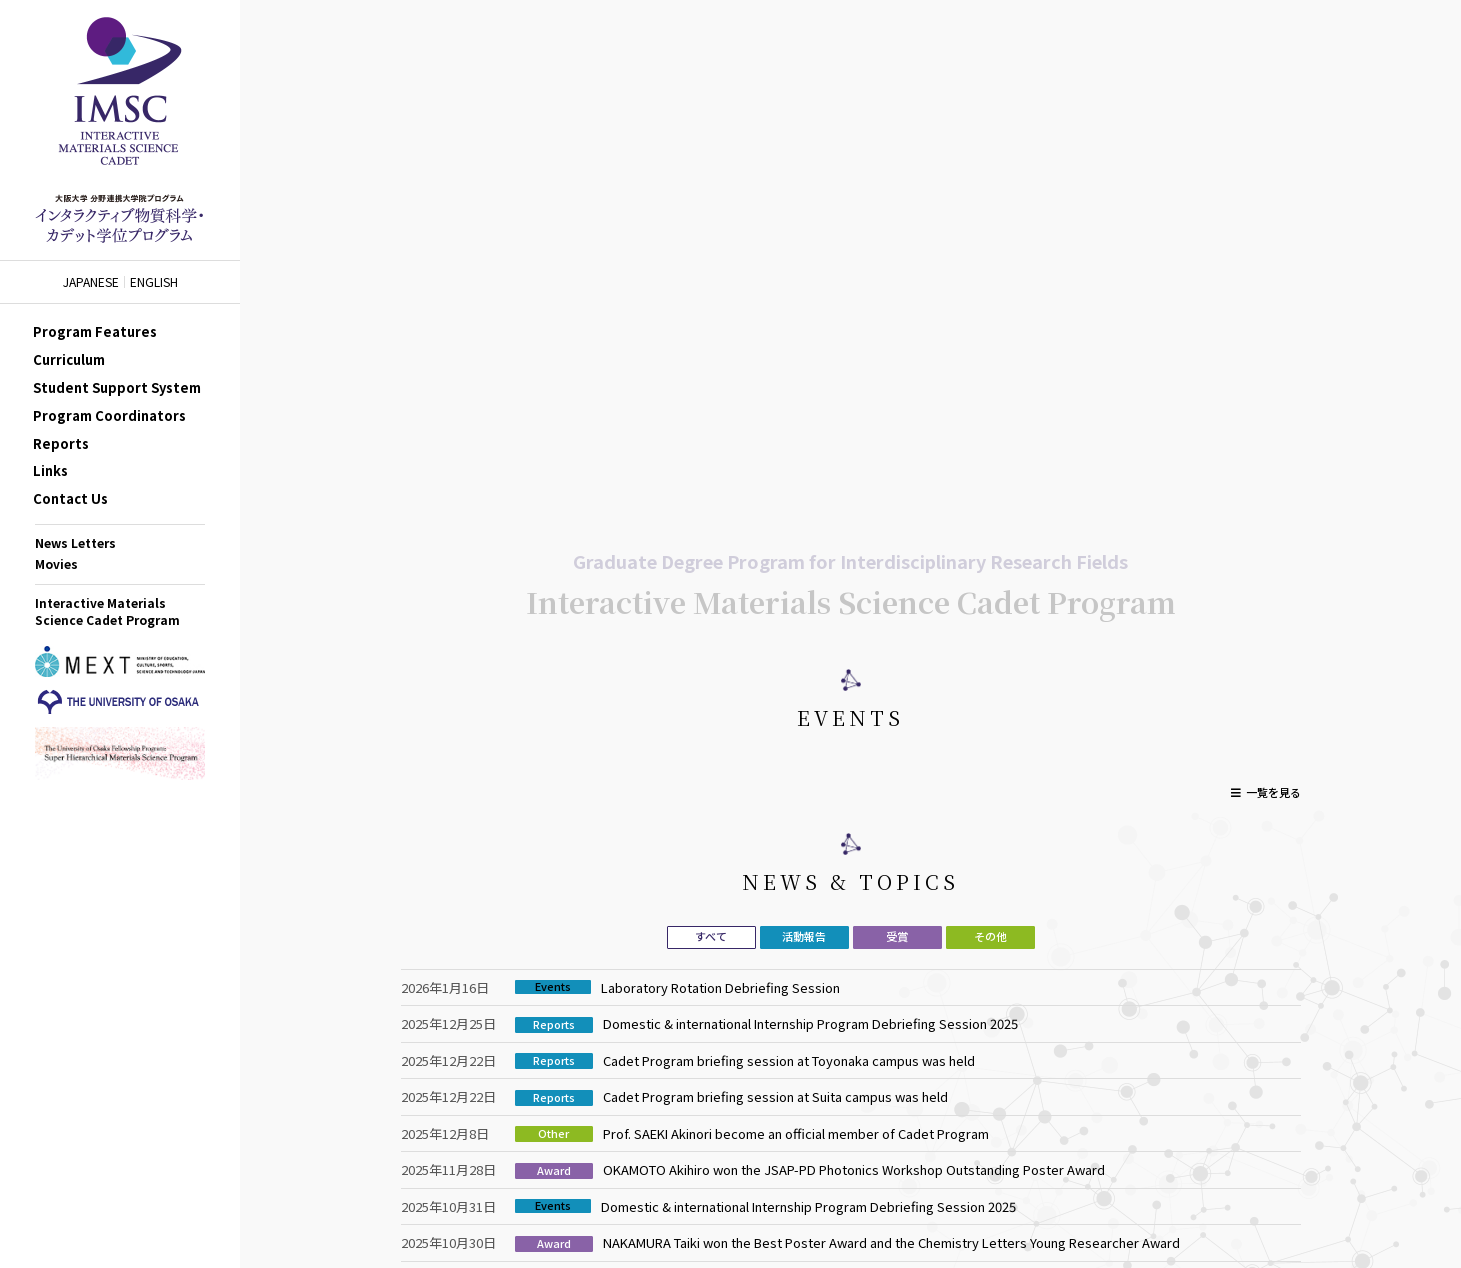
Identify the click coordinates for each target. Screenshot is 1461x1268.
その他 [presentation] (990, 936)
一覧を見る (1273, 792)
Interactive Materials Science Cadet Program (107, 611)
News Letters (75, 542)
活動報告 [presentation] (804, 936)
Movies (56, 563)
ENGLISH (154, 282)
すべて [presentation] (711, 936)
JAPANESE (91, 282)
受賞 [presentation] (897, 936)
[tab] (711, 937)
